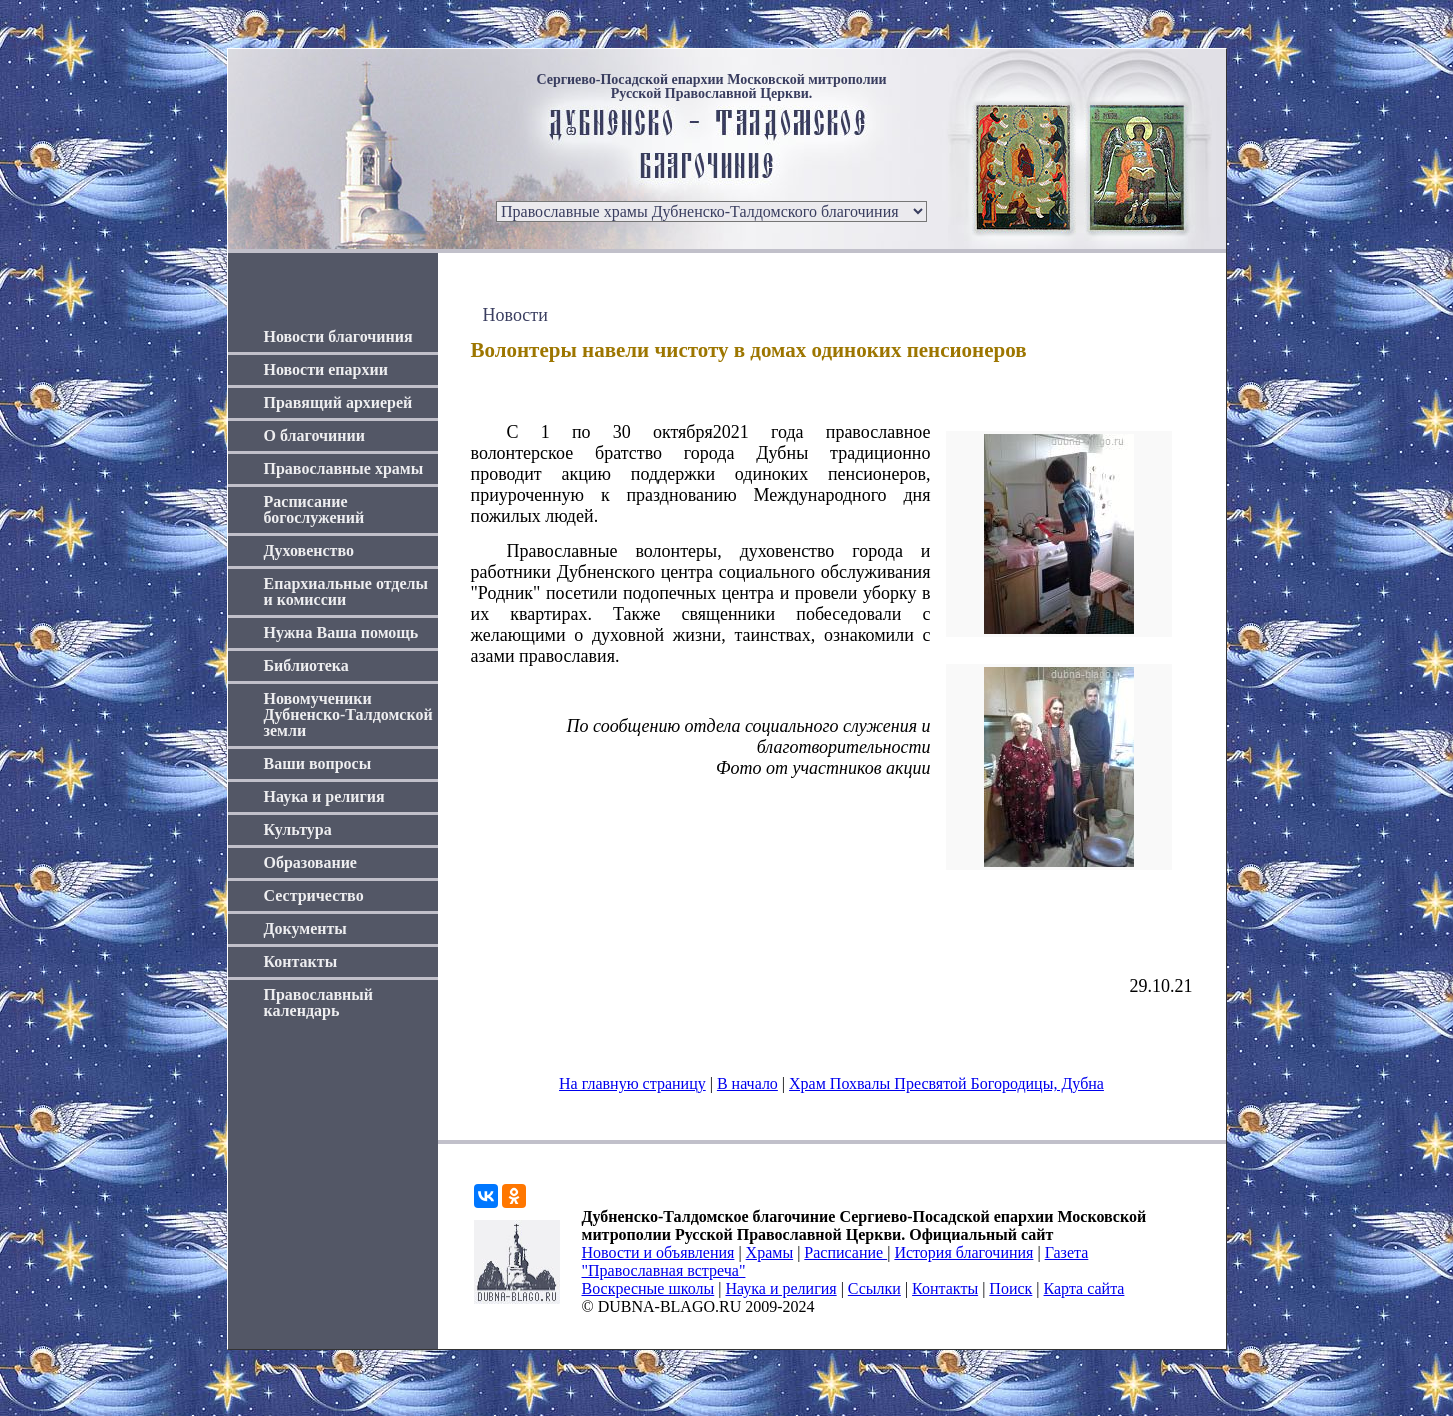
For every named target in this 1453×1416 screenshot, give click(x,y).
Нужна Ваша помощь (341, 632)
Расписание (845, 1252)
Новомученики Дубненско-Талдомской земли (348, 714)
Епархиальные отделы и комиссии (346, 591)
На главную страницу (632, 1083)
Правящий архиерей (338, 402)
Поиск (1010, 1288)
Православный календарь (319, 1002)
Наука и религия (324, 796)
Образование (310, 862)
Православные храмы (344, 468)
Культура (298, 829)
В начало (747, 1083)
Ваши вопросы (318, 763)
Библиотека (306, 665)
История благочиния (963, 1252)
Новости (515, 315)
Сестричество (314, 895)
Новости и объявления (658, 1252)
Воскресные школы (648, 1288)
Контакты (301, 961)
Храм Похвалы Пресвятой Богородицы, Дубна (946, 1083)
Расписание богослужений (314, 509)
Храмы (770, 1252)
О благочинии (314, 435)
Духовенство (309, 550)
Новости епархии (326, 369)
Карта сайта (1084, 1288)
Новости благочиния (338, 336)
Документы (305, 928)
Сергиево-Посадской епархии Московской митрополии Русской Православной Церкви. (711, 87)
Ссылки (874, 1288)
